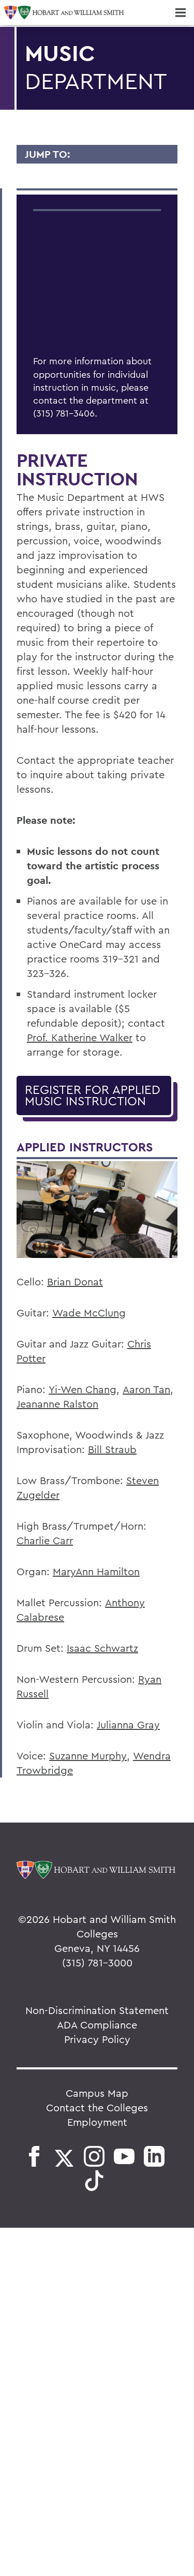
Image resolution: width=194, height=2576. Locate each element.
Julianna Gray (128, 1724)
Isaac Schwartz (102, 1647)
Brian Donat (75, 1281)
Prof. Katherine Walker (79, 1037)
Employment (97, 2121)
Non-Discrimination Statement (97, 2010)
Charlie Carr (45, 1540)
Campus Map (97, 2092)
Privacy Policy (97, 2039)
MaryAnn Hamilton (96, 1571)
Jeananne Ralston (57, 1403)
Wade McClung (89, 1312)
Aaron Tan (146, 1389)
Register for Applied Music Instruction (92, 1095)
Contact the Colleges (97, 2107)
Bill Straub (112, 1449)
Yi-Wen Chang (82, 1389)
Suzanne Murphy (88, 1755)
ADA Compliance (97, 2024)
